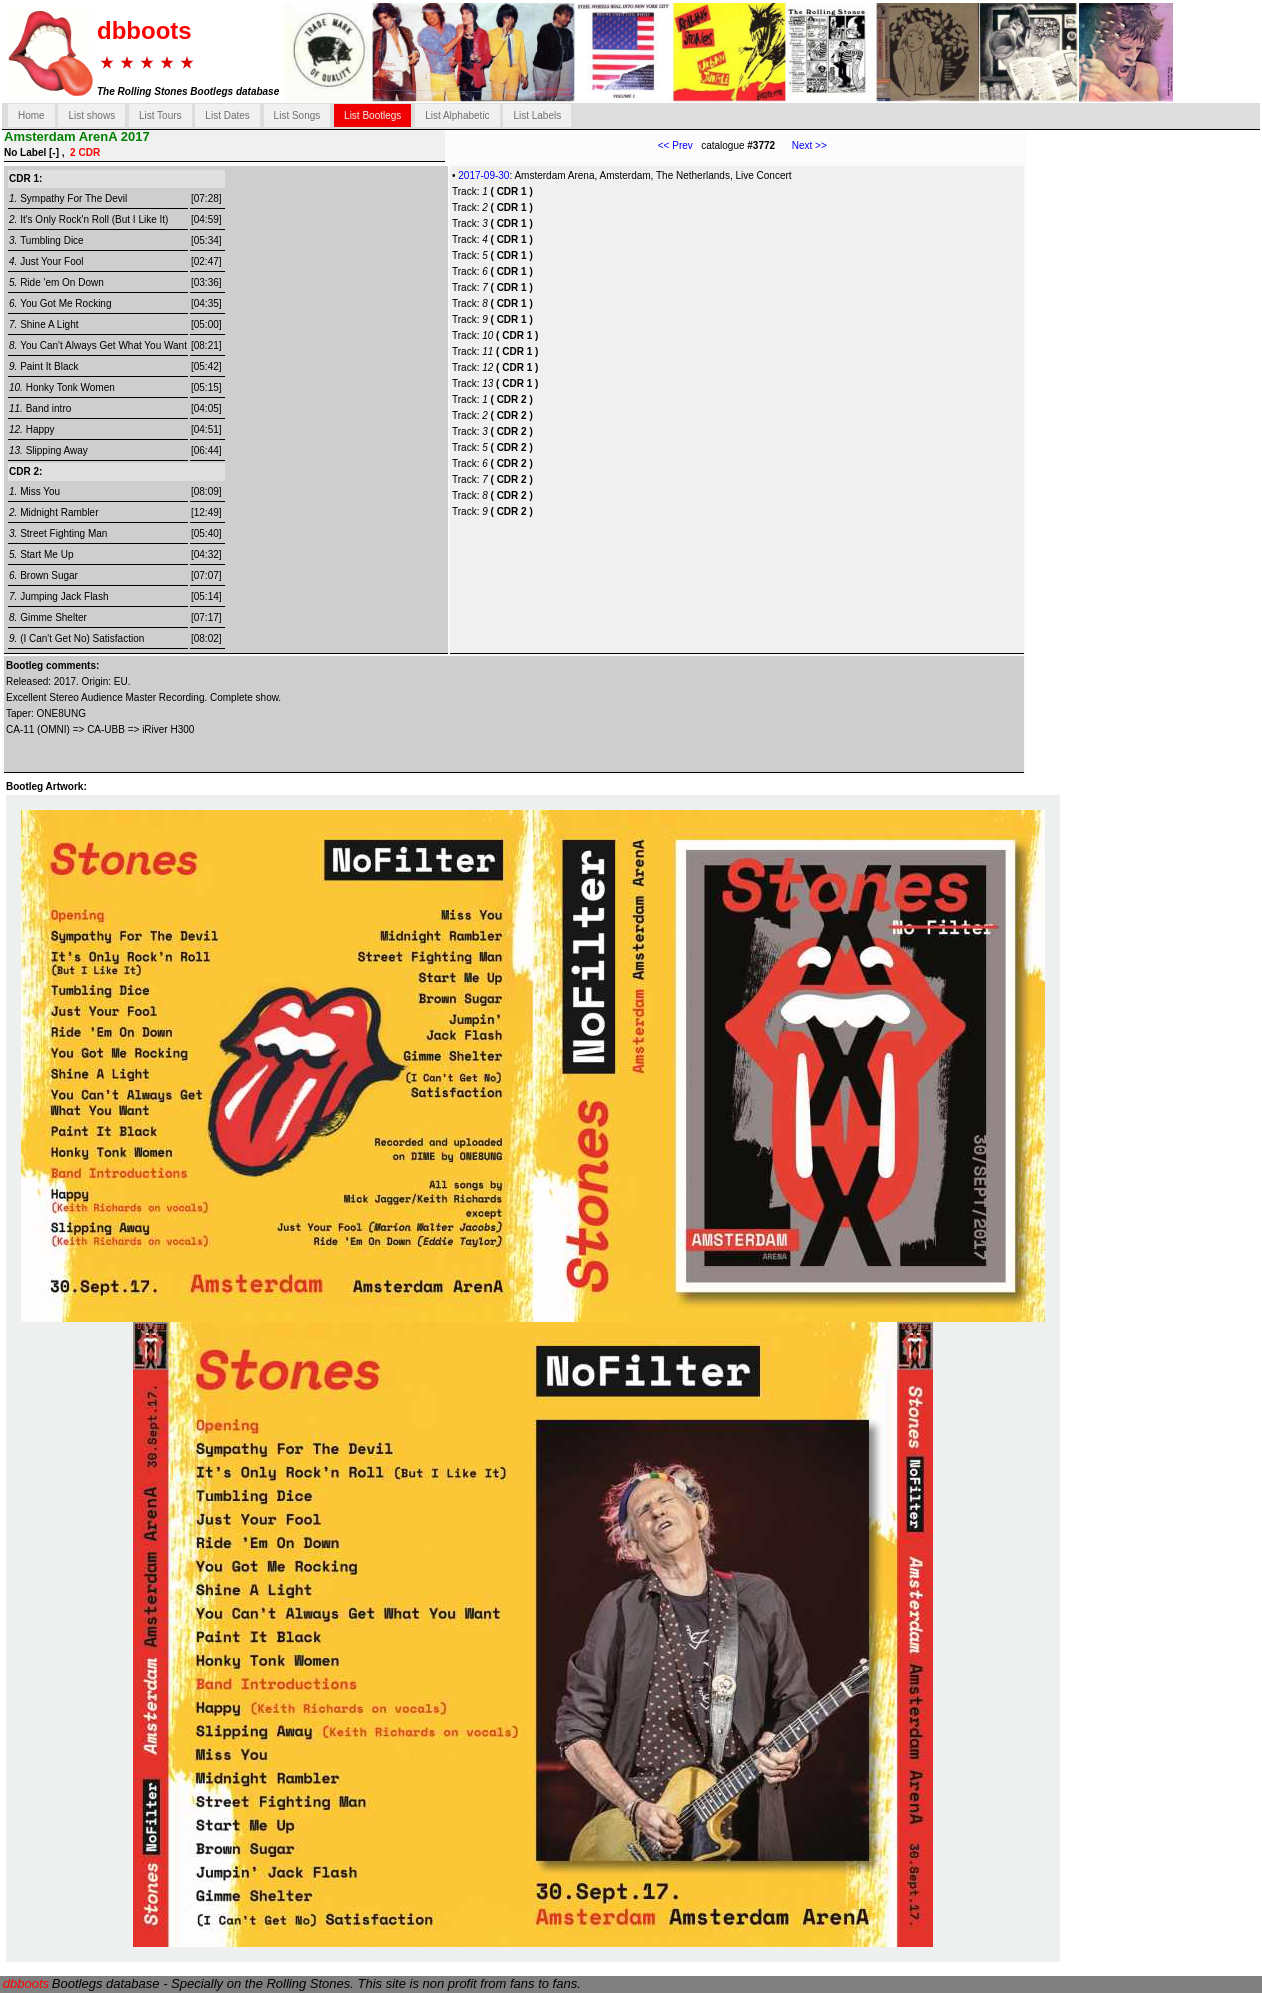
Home (31, 115)
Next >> (801, 145)
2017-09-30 (483, 175)
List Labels (537, 115)
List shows (91, 115)
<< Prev (675, 145)
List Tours (160, 115)
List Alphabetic (457, 115)
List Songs (297, 115)
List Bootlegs (372, 115)
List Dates (227, 115)
